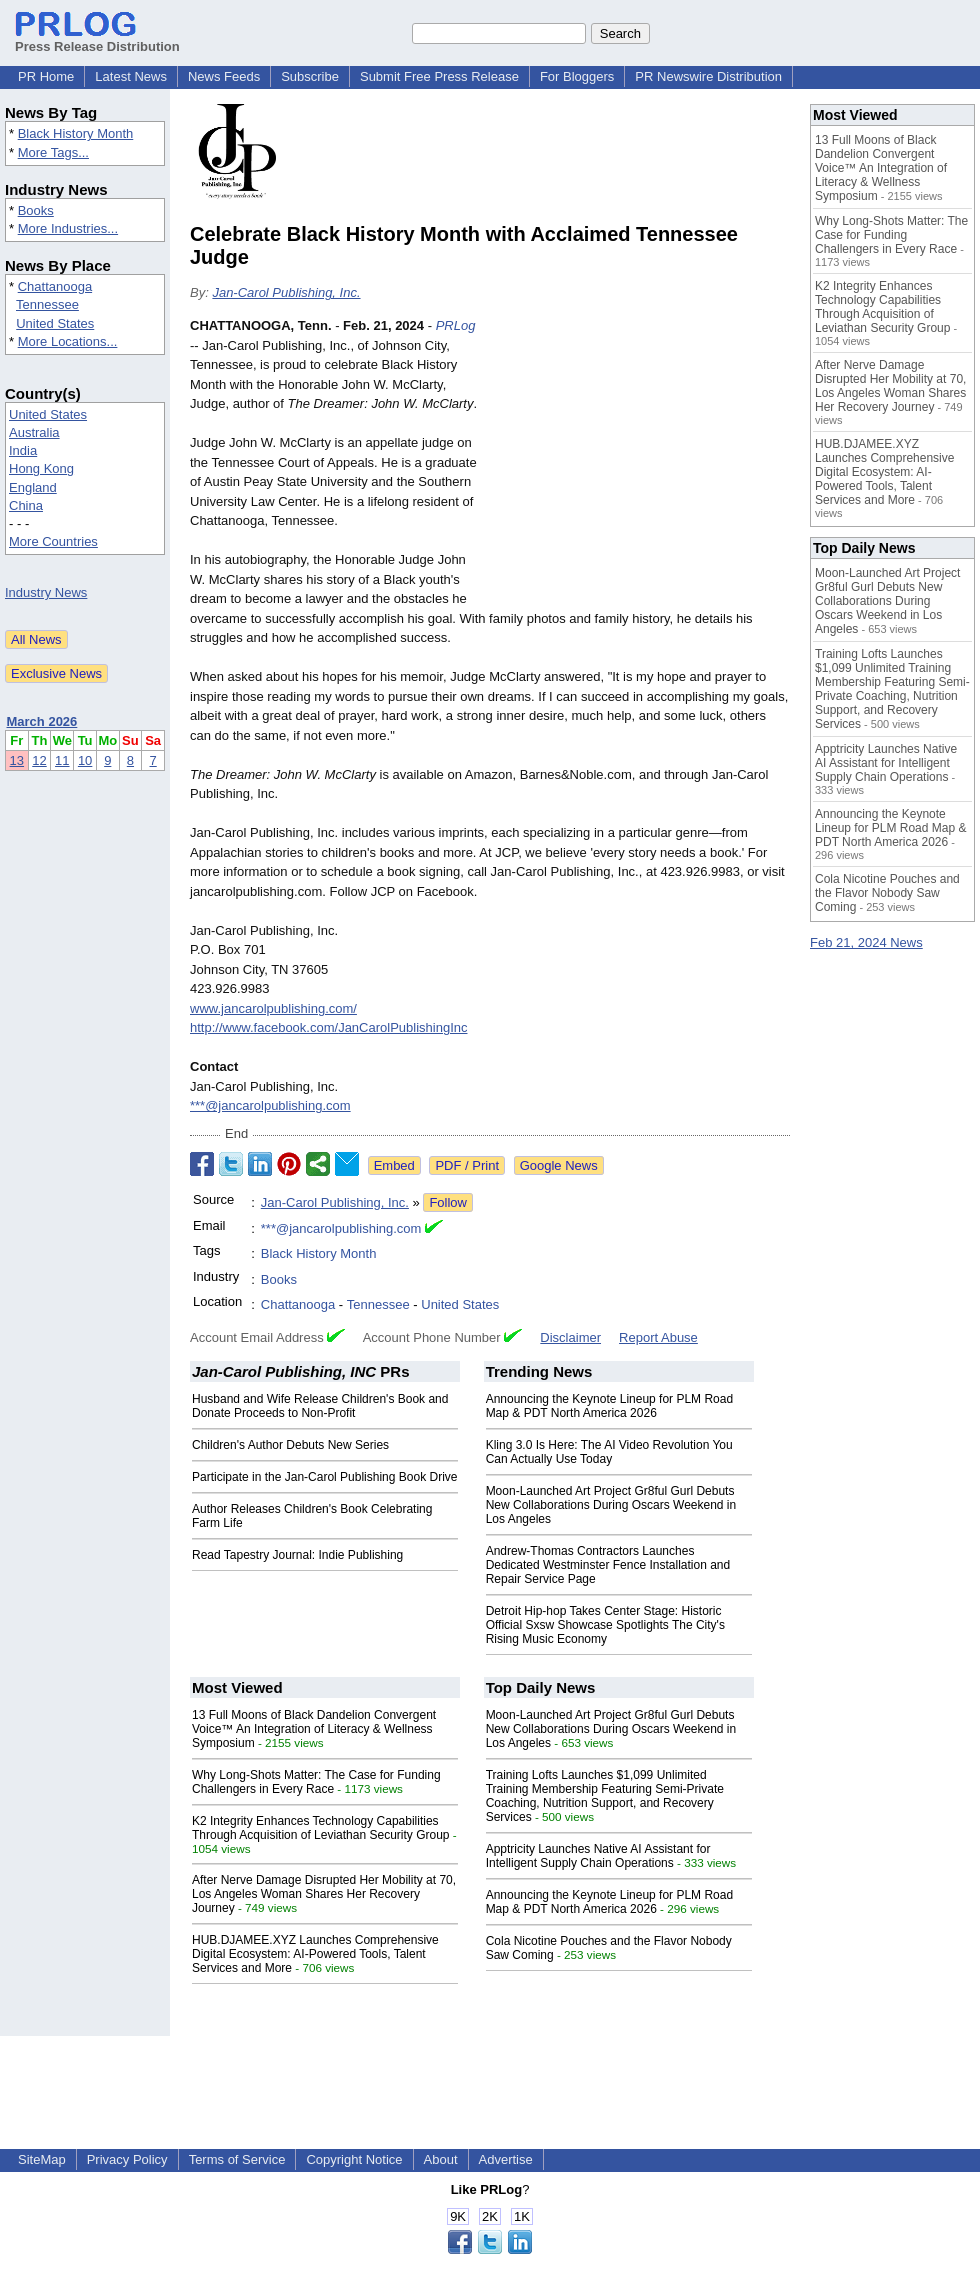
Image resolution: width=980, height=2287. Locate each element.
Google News (559, 1165)
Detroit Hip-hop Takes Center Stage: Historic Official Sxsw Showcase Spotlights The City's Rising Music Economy (605, 1625)
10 (85, 760)
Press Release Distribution (97, 39)
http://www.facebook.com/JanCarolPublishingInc (328, 1027)
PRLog (456, 325)
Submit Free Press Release (439, 76)
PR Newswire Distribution (708, 76)
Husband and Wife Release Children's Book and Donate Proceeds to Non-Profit (320, 1406)
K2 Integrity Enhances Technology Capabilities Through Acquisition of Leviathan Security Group (320, 1828)
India (23, 450)
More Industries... (68, 228)
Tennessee (47, 304)
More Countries (53, 541)
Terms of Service (237, 2159)
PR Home (46, 76)
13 (17, 760)
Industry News (46, 592)
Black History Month (76, 133)
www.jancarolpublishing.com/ (273, 1008)
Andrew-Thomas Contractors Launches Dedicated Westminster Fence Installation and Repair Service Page (608, 1565)
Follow (448, 1202)
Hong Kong (41, 468)
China (26, 505)
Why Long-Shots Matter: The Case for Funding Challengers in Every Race (316, 1782)
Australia (34, 432)
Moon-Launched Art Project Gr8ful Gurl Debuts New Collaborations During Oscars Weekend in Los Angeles (611, 1505)
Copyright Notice (354, 2159)
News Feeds (224, 76)
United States (55, 323)
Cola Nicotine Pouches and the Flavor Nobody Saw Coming (887, 893)
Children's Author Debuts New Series (290, 1445)
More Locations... (68, 341)
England (33, 487)
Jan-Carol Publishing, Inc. (286, 292)
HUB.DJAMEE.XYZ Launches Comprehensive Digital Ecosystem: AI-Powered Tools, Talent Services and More (315, 1954)
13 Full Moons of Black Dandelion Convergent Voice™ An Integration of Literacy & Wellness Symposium (314, 1729)
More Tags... (53, 152)
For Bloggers (577, 76)
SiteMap (42, 2159)
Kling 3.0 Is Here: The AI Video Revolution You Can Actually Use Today (609, 1452)
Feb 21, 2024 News (866, 942)
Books (36, 210)
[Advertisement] (640, 463)
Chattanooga (55, 286)
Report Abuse (658, 1337)
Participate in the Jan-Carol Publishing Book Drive (324, 1477)
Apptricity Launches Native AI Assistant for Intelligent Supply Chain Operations (598, 1856)
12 (39, 760)
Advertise (506, 2159)
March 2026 (42, 721)
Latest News (131, 76)
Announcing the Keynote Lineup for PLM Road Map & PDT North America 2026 (610, 1406)
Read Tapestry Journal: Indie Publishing (297, 1555)
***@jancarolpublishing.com (270, 1105)
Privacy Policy (127, 2159)
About (441, 2159)
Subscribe (310, 76)
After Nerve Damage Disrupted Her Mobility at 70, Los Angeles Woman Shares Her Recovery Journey (324, 1894)
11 (62, 760)
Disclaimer (570, 1337)
